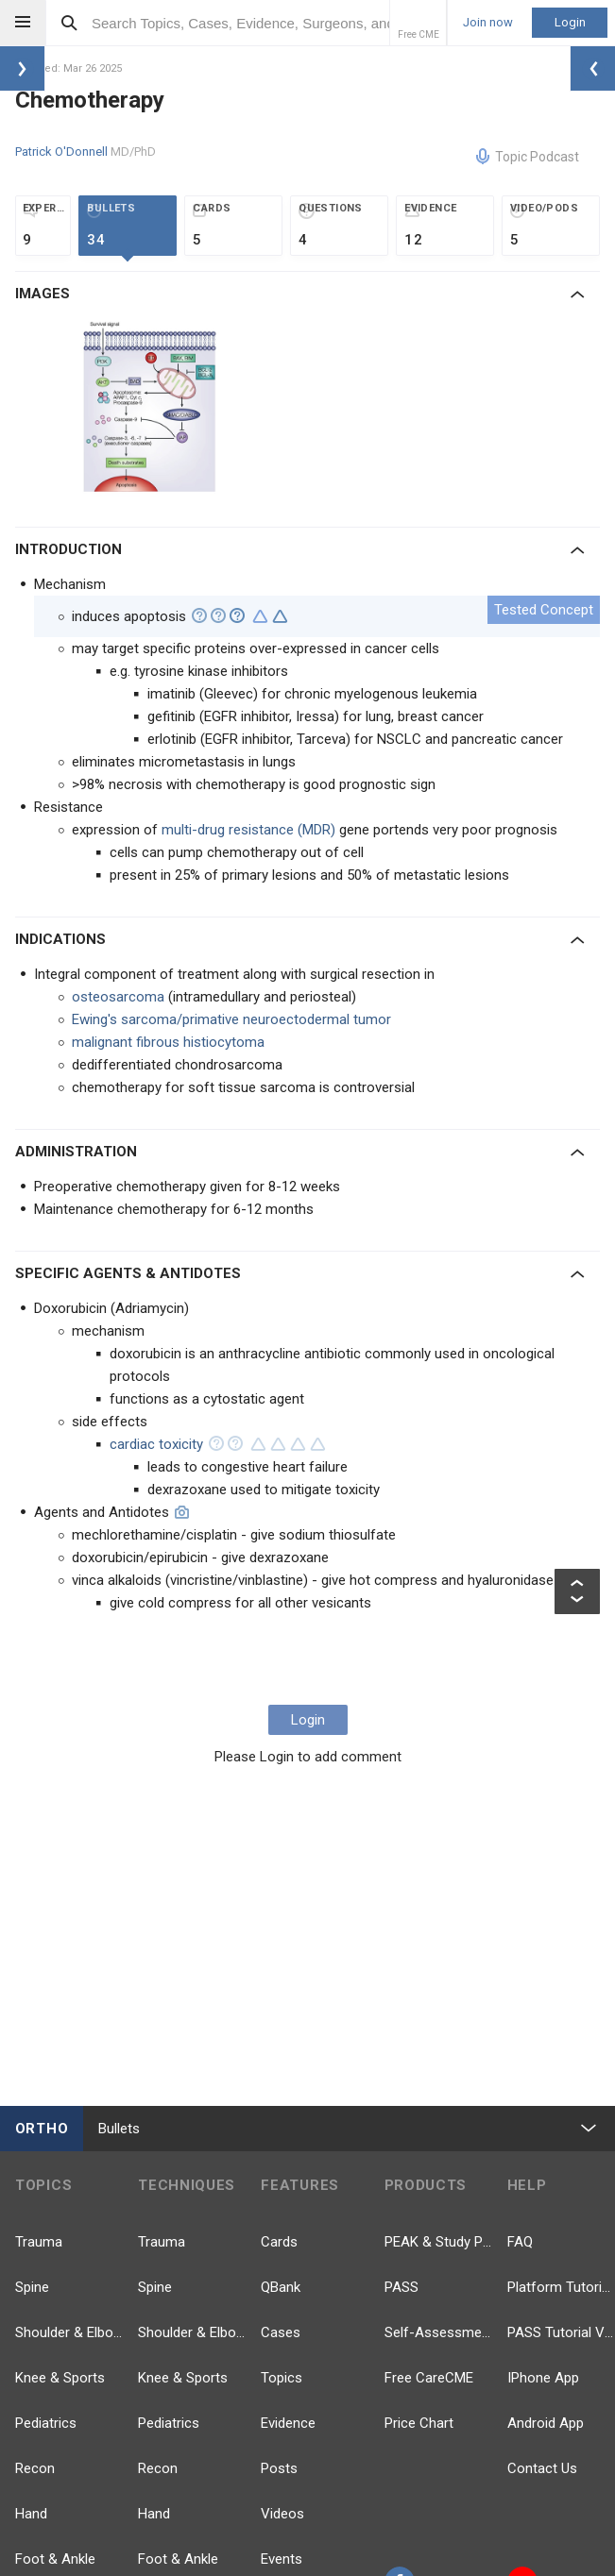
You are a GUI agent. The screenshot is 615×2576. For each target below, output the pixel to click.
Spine (32, 2287)
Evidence (288, 2423)
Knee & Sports (60, 2377)
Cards (279, 2241)
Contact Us (542, 2468)
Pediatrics (46, 2423)
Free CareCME (428, 2377)
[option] (151, 409)
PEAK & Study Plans (438, 2241)
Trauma (38, 2241)
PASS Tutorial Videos (561, 2332)
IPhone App (543, 2377)
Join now (488, 22)
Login (570, 22)
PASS (401, 2287)
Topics (281, 2377)
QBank (280, 2287)
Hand (31, 2513)
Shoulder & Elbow (69, 2332)
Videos (282, 2513)
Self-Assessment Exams (438, 2332)
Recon (35, 2468)
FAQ (520, 2241)
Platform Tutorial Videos (561, 2287)
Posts (279, 2468)
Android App (545, 2423)
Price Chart (418, 2423)
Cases (280, 2332)
